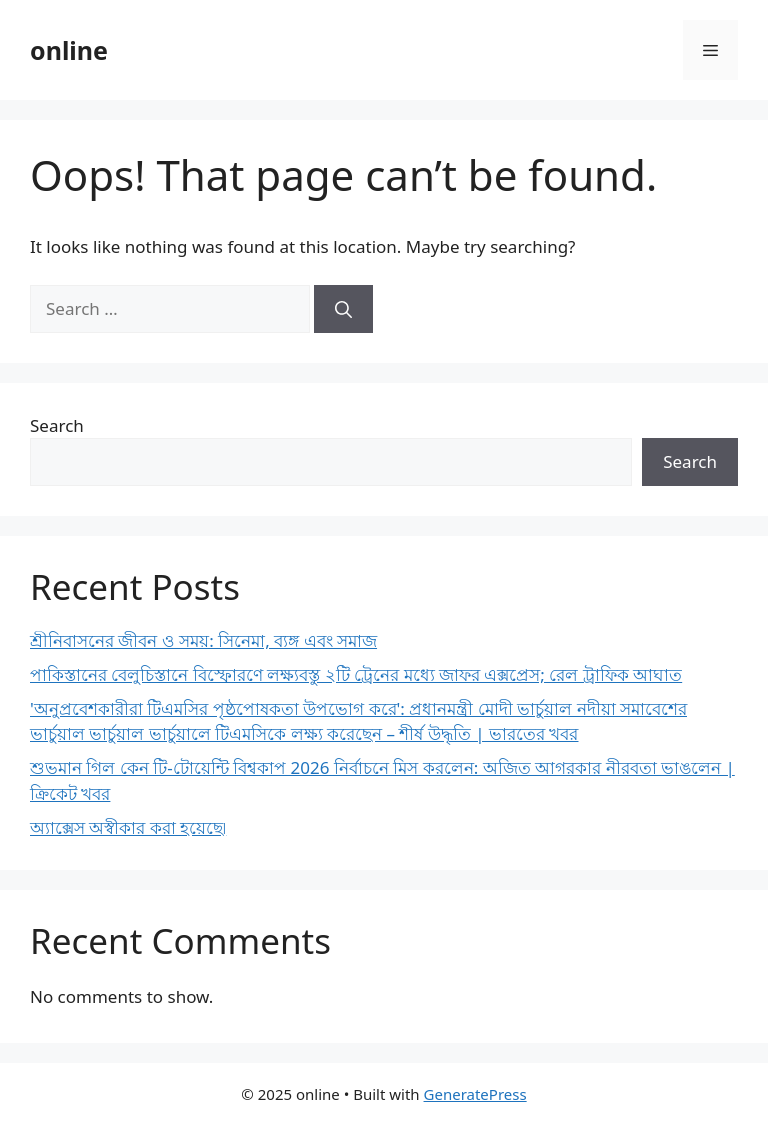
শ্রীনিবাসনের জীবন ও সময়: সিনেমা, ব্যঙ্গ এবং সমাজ (203, 640)
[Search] (343, 309)
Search (57, 425)
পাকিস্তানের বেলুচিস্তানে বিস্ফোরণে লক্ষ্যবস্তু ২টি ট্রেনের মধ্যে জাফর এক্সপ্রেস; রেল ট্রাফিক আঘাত (356, 674)
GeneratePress (475, 1094)
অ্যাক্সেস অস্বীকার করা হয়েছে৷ (128, 827)
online (69, 50)
